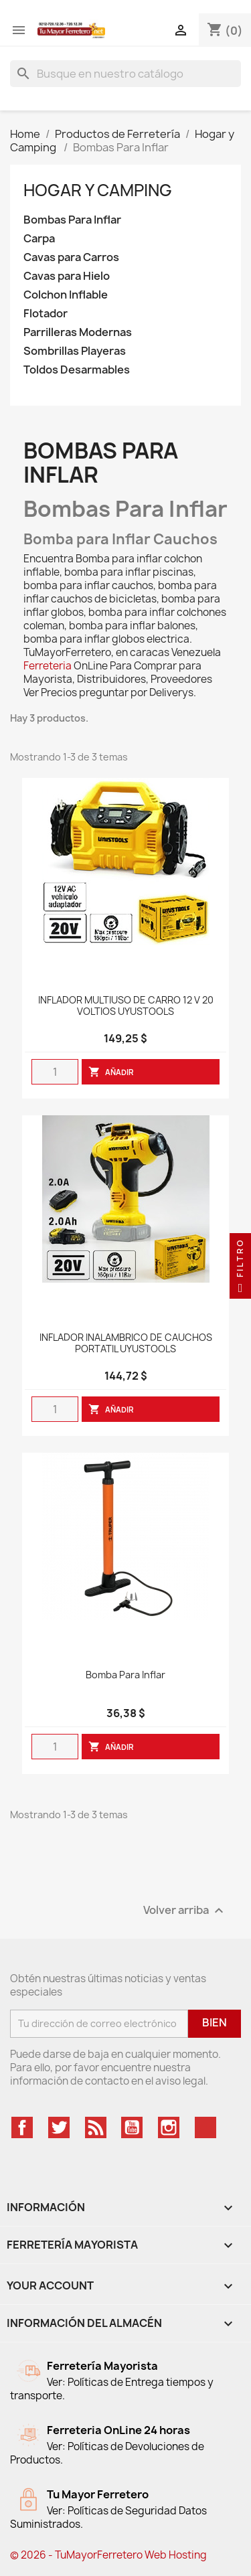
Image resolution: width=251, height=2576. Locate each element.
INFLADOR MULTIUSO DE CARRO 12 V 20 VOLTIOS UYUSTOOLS (126, 1006)
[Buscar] (125, 73)
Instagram (168, 2127)
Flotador (45, 314)
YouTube (132, 2127)
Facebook (22, 2127)
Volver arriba (185, 1910)
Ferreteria (47, 666)
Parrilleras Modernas (77, 332)
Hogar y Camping (99, 190)
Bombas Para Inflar (72, 220)
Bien (214, 2022)
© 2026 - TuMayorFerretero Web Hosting (108, 2555)
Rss (95, 2127)
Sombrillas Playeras (74, 351)
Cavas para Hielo (66, 276)
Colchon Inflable (65, 295)
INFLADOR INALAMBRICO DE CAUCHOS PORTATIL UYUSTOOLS (125, 1343)
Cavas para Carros (71, 257)
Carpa (39, 239)
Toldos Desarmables (76, 370)
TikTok (205, 2127)
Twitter (59, 2127)
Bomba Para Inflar (125, 1675)
